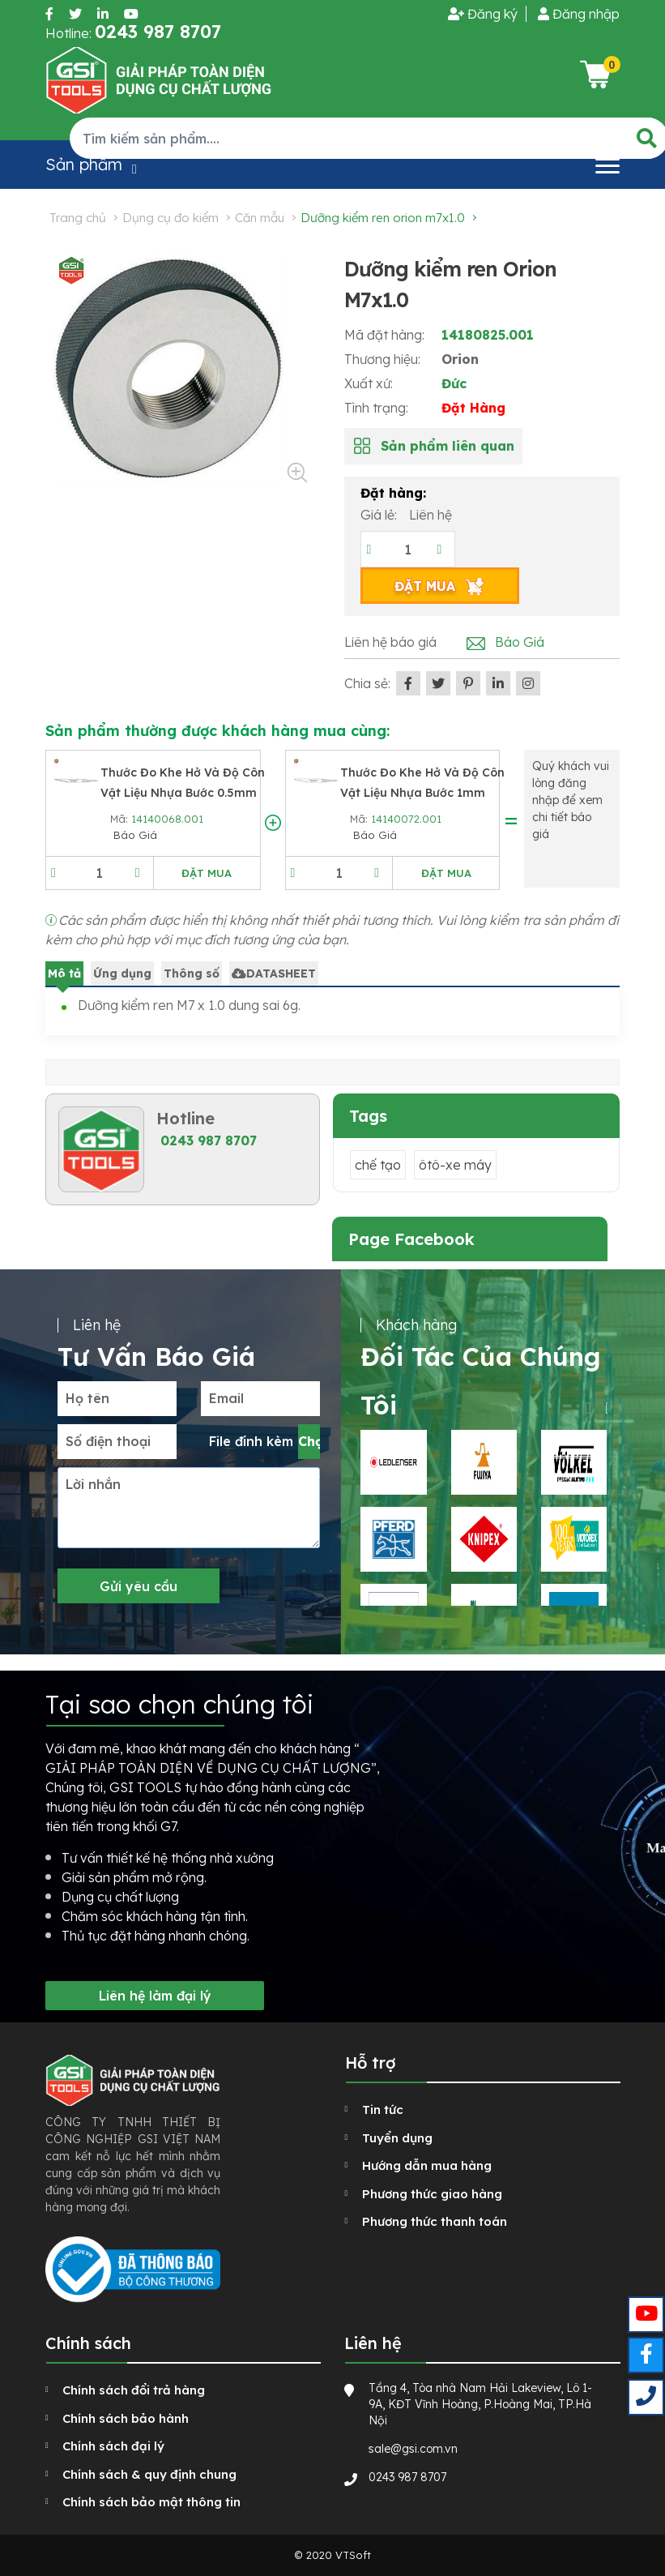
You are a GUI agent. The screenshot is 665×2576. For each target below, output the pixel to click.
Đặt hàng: (393, 493)
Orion (460, 359)
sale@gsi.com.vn (413, 2448)
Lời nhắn (93, 1484)
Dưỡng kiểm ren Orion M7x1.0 (383, 217)
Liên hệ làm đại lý (155, 1996)
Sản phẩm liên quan (447, 446)
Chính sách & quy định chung (149, 2474)
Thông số (192, 973)
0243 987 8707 (208, 1140)
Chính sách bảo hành (125, 2418)
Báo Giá (519, 642)
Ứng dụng (122, 973)
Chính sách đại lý (113, 2446)
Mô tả (64, 973)
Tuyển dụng (397, 2138)
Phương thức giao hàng (432, 2194)
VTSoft (353, 2554)
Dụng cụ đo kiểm (170, 217)
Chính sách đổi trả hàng (133, 2390)
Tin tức (382, 2109)
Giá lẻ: (380, 515)
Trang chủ (77, 217)
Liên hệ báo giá (390, 642)
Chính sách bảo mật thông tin (151, 2502)
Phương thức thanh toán (434, 2221)
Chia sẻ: (367, 683)
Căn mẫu (259, 217)
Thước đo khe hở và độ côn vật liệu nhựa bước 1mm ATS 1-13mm (422, 792)
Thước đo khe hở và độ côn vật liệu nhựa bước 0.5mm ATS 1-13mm (182, 792)
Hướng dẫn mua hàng (427, 2165)
